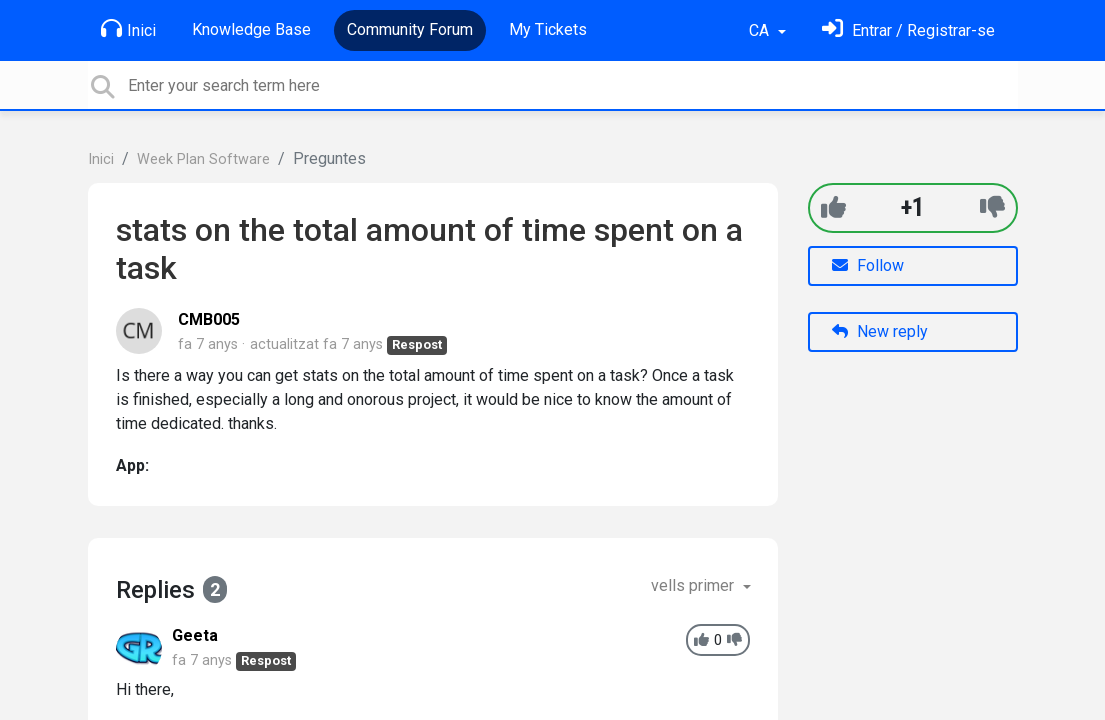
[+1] (833, 207)
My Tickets (548, 29)
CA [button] (761, 30)
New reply (880, 331)
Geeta (195, 635)
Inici (128, 29)
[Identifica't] (908, 30)
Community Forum (410, 29)
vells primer (694, 585)
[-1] (992, 207)
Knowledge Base (251, 29)
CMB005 (209, 319)
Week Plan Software (203, 159)
